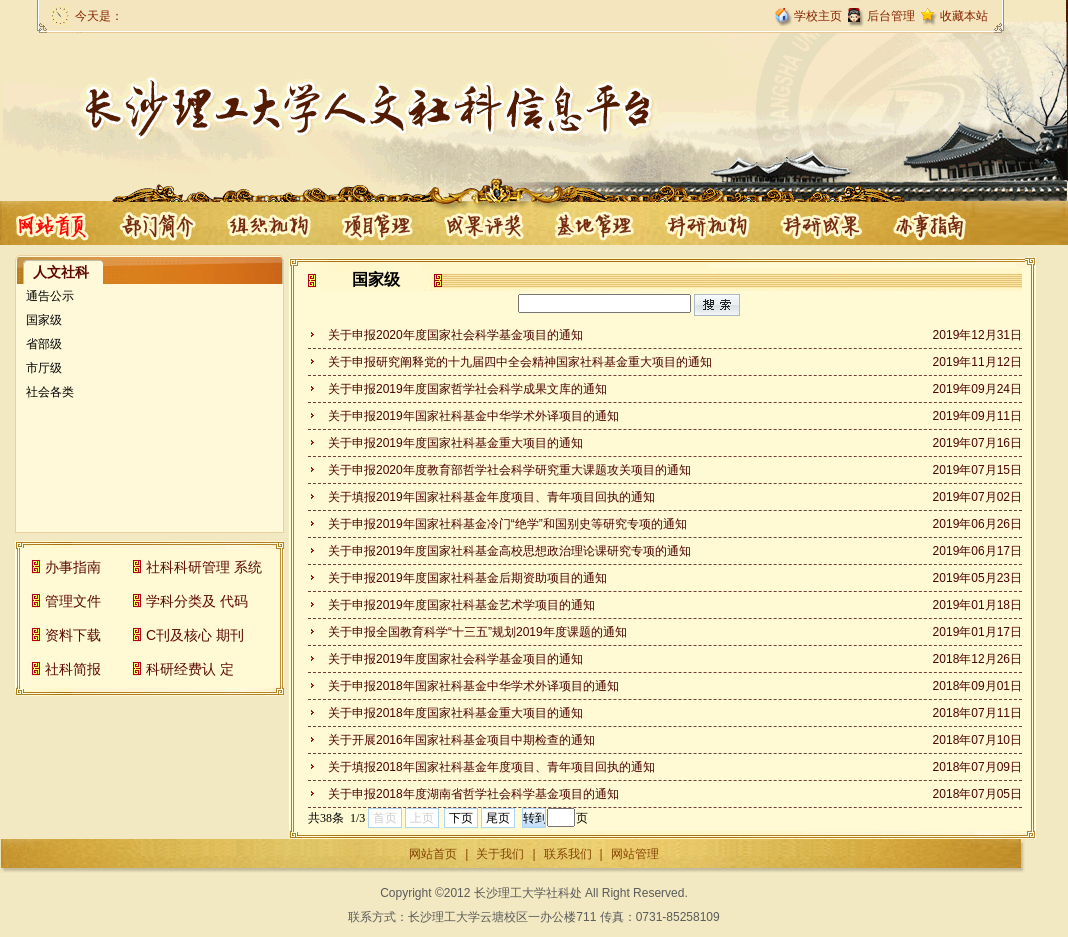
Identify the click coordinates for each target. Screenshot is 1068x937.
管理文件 (73, 601)
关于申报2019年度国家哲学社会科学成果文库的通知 (467, 389)
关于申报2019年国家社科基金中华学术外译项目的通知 (473, 416)
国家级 (44, 320)
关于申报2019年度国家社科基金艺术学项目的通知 (461, 605)
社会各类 (50, 392)
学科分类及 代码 (197, 601)
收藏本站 (964, 16)
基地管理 (487, 223)
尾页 (498, 818)
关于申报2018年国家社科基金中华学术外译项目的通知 (473, 686)
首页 (52, 223)
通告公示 (50, 296)
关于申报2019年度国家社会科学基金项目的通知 (455, 659)
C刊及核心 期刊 (195, 635)
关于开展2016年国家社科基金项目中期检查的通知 (461, 740)
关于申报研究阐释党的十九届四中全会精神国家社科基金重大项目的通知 (520, 362)
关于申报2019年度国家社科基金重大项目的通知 (455, 443)
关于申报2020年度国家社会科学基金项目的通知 (455, 335)
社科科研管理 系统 (204, 567)
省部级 (44, 344)
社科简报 (73, 669)
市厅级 (44, 368)
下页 (461, 818)
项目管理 (267, 223)
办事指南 (822, 223)
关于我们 (500, 854)
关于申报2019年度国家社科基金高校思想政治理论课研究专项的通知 (509, 551)
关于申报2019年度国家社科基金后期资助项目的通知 (467, 578)
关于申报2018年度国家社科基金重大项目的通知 (455, 713)
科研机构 (600, 223)
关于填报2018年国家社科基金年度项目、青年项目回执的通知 (491, 767)
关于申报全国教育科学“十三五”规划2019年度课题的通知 (477, 632)
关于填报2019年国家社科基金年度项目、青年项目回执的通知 (491, 497)
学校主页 (818, 16)
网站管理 (635, 854)
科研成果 (712, 223)
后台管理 (891, 16)
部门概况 (157, 223)
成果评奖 (377, 223)
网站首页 (433, 854)
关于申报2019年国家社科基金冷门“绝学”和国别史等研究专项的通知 (507, 524)
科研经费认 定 (190, 669)
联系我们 (568, 854)
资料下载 (73, 635)
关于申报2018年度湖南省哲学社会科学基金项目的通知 (473, 794)
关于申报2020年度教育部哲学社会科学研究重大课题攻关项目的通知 (509, 470)
